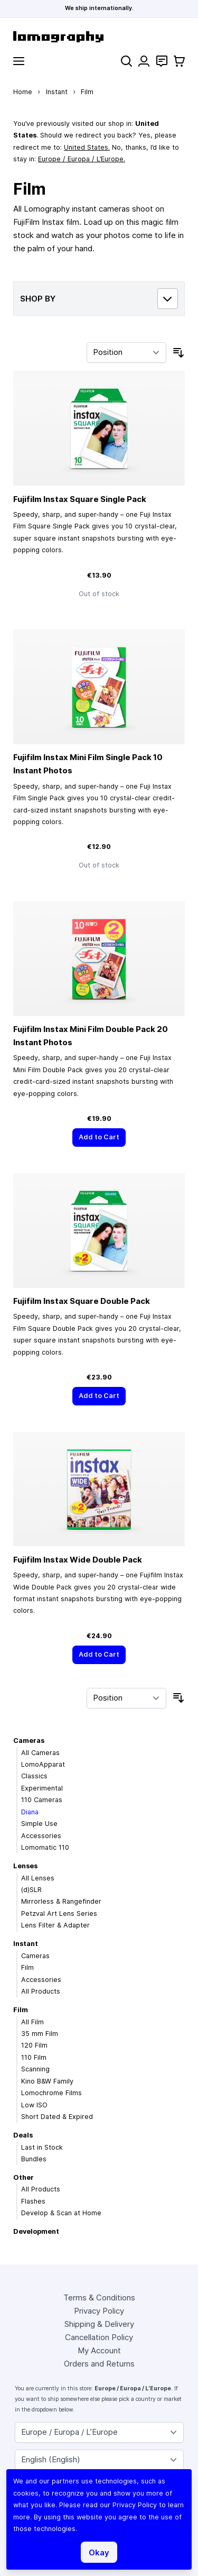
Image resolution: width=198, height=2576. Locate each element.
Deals (23, 2135)
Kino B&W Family (47, 2081)
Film (27, 1967)
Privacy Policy (99, 2311)
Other (23, 2177)
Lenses (25, 1866)
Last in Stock (42, 2147)
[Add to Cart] (99, 1137)
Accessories (41, 1836)
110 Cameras (41, 1800)
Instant (57, 92)
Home (22, 92)
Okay (99, 2552)
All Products (40, 1991)
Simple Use (39, 1824)
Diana (30, 1812)
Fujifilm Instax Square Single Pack (79, 499)
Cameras (28, 1740)
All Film (32, 2022)
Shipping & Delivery (99, 2324)
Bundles (33, 2159)
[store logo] (99, 36)
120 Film (34, 2045)
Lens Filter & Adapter (55, 1925)
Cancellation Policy (99, 2337)
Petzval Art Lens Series (59, 1913)
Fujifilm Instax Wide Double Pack (77, 1560)
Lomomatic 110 (45, 1847)
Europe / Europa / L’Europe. (81, 159)
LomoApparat (43, 1764)
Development (36, 2231)
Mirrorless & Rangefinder (61, 1901)
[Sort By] (126, 352)
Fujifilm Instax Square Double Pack (81, 1301)
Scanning (35, 2069)
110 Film (33, 2057)
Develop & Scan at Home (61, 2213)
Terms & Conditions (99, 2297)
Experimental (42, 1788)
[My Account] (143, 61)
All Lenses (37, 1878)
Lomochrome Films (51, 2093)
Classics (34, 1776)
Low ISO (34, 2105)
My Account (99, 2350)
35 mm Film (39, 2034)
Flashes (33, 2201)
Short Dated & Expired (57, 2117)
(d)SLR (31, 1890)
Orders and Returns (99, 2364)
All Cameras (40, 1753)
